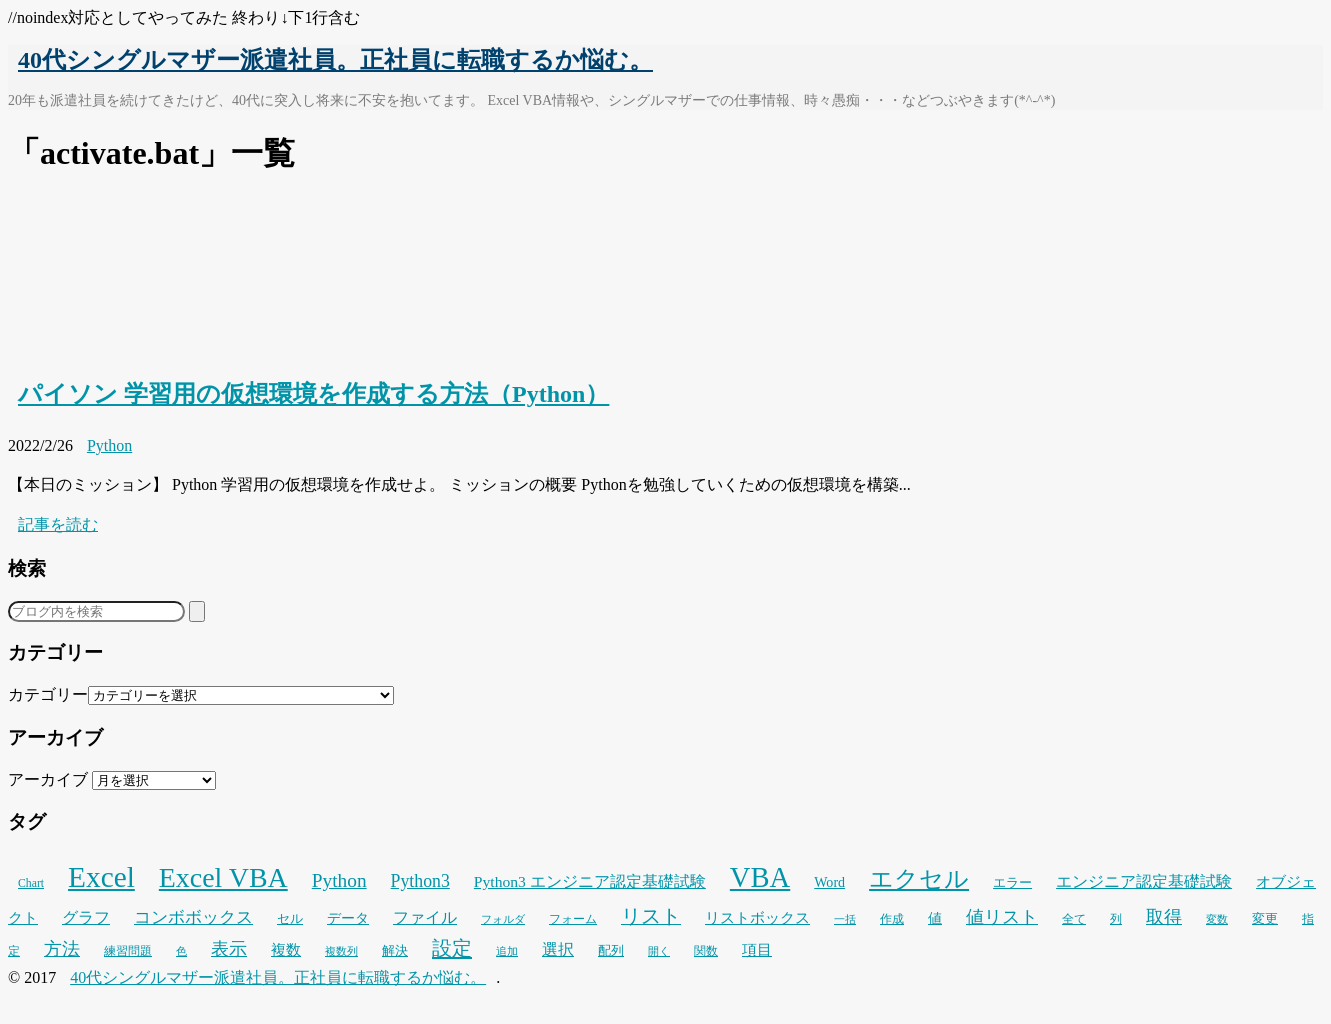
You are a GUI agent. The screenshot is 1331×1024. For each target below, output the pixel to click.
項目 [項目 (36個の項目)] (757, 950)
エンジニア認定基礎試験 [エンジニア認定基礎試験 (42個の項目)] (1144, 881)
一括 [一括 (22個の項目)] (845, 919)
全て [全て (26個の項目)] (1074, 919)
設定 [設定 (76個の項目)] (452, 948)
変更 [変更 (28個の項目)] (1265, 919)
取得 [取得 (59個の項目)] (1164, 917)
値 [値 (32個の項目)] (935, 918)
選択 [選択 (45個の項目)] (558, 949)
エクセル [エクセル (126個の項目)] (919, 878)
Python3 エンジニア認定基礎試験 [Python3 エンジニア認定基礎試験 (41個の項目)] (590, 881)
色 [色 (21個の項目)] (181, 951)
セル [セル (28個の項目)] (290, 919)
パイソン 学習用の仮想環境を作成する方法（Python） (313, 394)
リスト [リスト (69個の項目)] (651, 916)
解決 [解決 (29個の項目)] (395, 950)
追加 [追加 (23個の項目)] (507, 951)
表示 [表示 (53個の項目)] (229, 949)
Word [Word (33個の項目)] (829, 882)
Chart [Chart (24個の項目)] (31, 883)
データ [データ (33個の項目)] (348, 918)
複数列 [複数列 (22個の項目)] (341, 951)
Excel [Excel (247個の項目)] (101, 877)
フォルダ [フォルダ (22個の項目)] (503, 919)
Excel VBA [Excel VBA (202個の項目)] (223, 877)
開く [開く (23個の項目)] (659, 951)
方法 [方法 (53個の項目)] (62, 949)
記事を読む (58, 524)
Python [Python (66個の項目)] (339, 880)
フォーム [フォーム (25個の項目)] (573, 919)
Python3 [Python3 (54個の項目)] (420, 881)
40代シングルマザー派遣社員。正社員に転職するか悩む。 (335, 60)
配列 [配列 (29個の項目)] (611, 950)
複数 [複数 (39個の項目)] (286, 949)
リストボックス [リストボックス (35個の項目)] (757, 918)
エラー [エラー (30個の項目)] (1012, 882)
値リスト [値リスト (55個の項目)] (1002, 917)
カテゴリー (48, 694)
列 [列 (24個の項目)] (1116, 919)
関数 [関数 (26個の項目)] (706, 951)
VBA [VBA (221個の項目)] (760, 877)
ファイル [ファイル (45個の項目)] (425, 917)
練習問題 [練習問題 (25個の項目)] (128, 951)
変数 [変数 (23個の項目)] (1217, 919)
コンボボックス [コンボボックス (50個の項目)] (193, 917)
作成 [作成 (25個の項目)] (892, 919)
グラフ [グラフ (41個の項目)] (86, 917)
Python (109, 445)
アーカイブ (48, 779)
